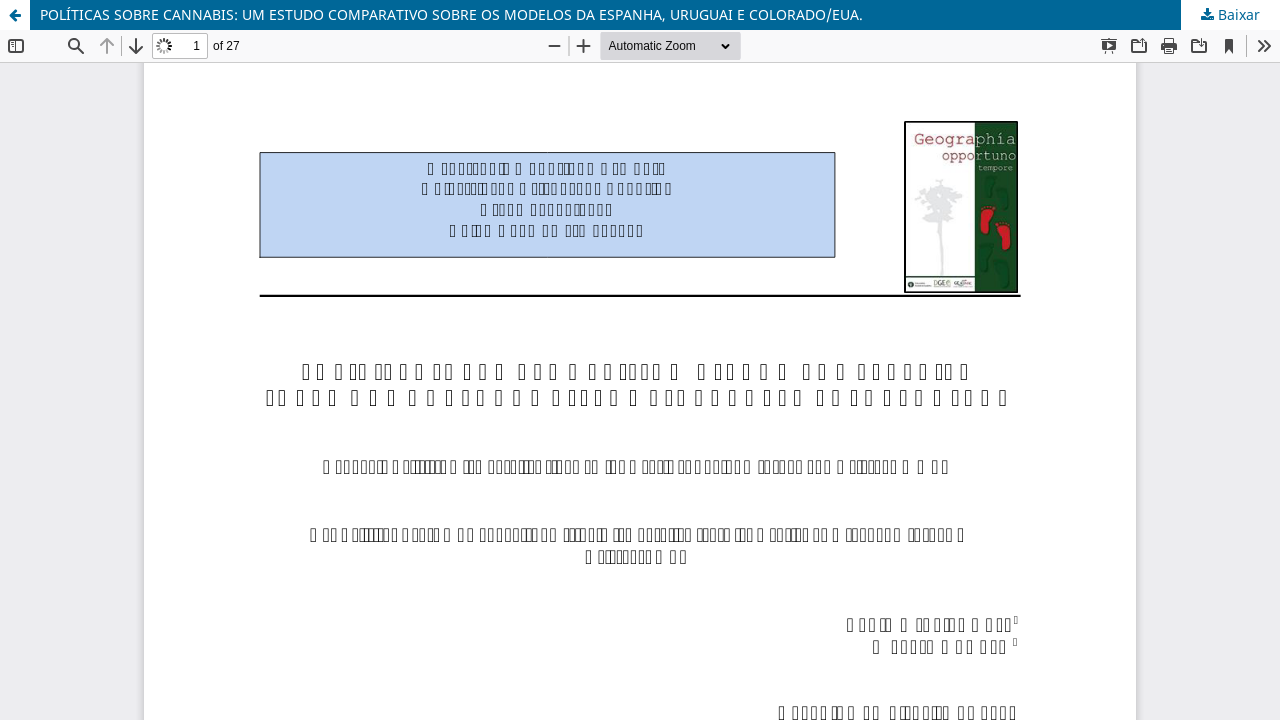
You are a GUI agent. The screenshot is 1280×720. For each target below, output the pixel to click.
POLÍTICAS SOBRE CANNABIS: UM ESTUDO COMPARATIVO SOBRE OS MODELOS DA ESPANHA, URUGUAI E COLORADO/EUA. (451, 14)
